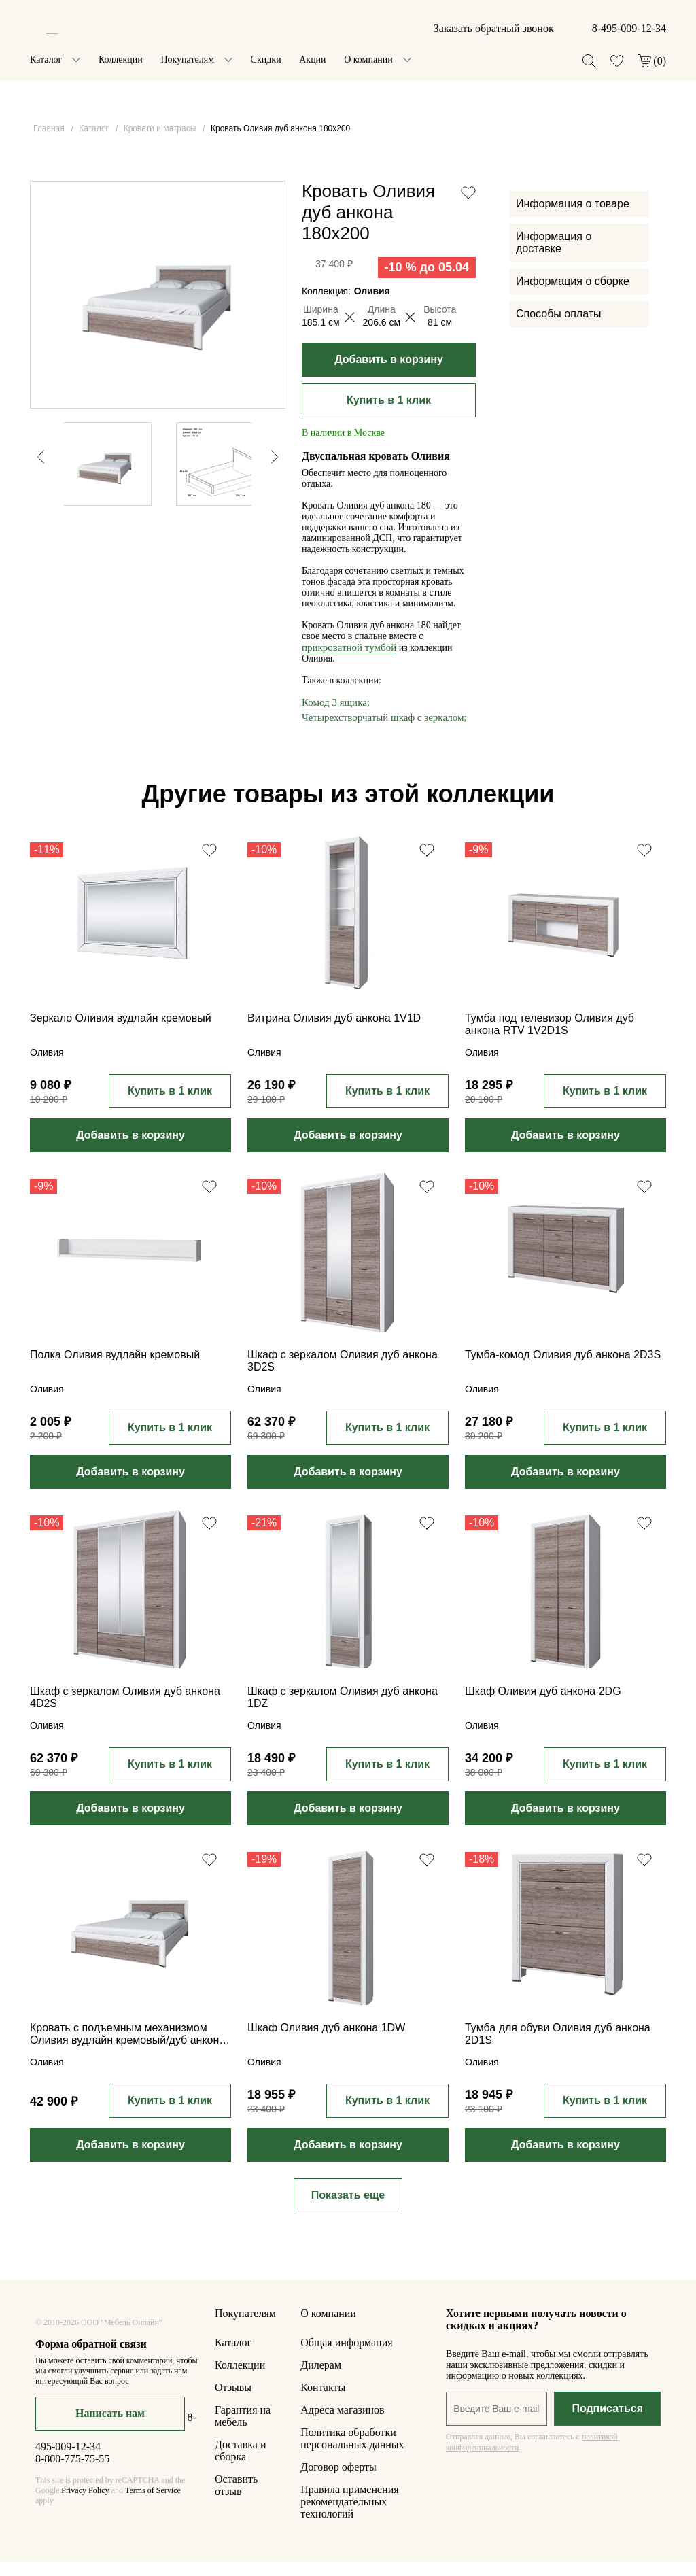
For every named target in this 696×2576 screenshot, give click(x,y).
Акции (312, 59)
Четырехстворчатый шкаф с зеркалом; (384, 731)
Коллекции (121, 59)
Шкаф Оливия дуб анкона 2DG (543, 1705)
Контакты (322, 2401)
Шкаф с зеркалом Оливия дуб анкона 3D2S (342, 1375)
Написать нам (110, 2427)
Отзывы (233, 2401)
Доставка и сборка (240, 2465)
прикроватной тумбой (349, 661)
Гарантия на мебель (243, 2430)
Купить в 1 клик (389, 414)
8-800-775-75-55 (72, 2473)
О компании (368, 59)
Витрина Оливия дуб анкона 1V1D (334, 1032)
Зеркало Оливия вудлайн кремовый (120, 1032)
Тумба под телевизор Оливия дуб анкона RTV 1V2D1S (549, 1038)
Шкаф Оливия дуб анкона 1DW (326, 2042)
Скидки (266, 59)
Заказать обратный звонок (494, 28)
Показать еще (348, 2209)
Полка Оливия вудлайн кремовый (115, 1369)
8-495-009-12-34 (629, 28)
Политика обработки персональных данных (352, 2453)
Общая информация (346, 2357)
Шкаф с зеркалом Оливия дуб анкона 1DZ (342, 1711)
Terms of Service (153, 2504)
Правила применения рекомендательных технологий (349, 2516)
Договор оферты (338, 2481)
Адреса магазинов (342, 2424)
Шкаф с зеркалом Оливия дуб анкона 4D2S (125, 1711)
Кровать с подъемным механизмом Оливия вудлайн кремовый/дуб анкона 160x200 (127, 2049)
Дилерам (320, 2379)
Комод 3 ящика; (336, 716)
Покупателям (187, 59)
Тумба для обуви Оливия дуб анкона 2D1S (557, 2048)
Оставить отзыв (236, 2499)
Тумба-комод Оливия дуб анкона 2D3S (563, 1369)
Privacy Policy (85, 2504)
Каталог (46, 59)
